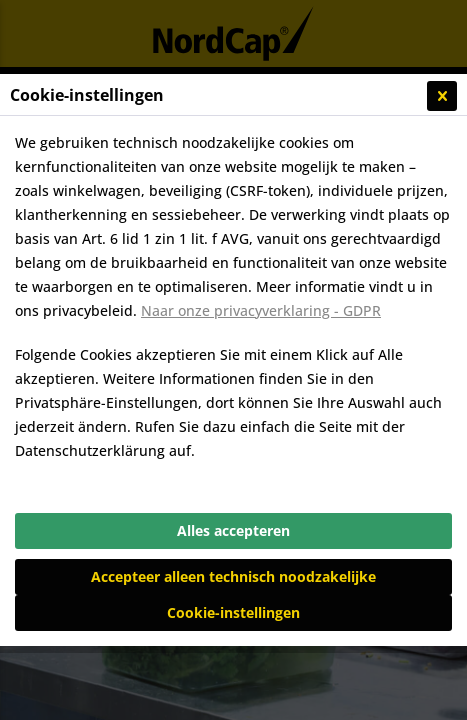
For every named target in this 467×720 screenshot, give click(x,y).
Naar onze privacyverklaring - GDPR (261, 310)
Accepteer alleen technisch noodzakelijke (233, 576)
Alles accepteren (233, 530)
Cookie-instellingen (233, 612)
